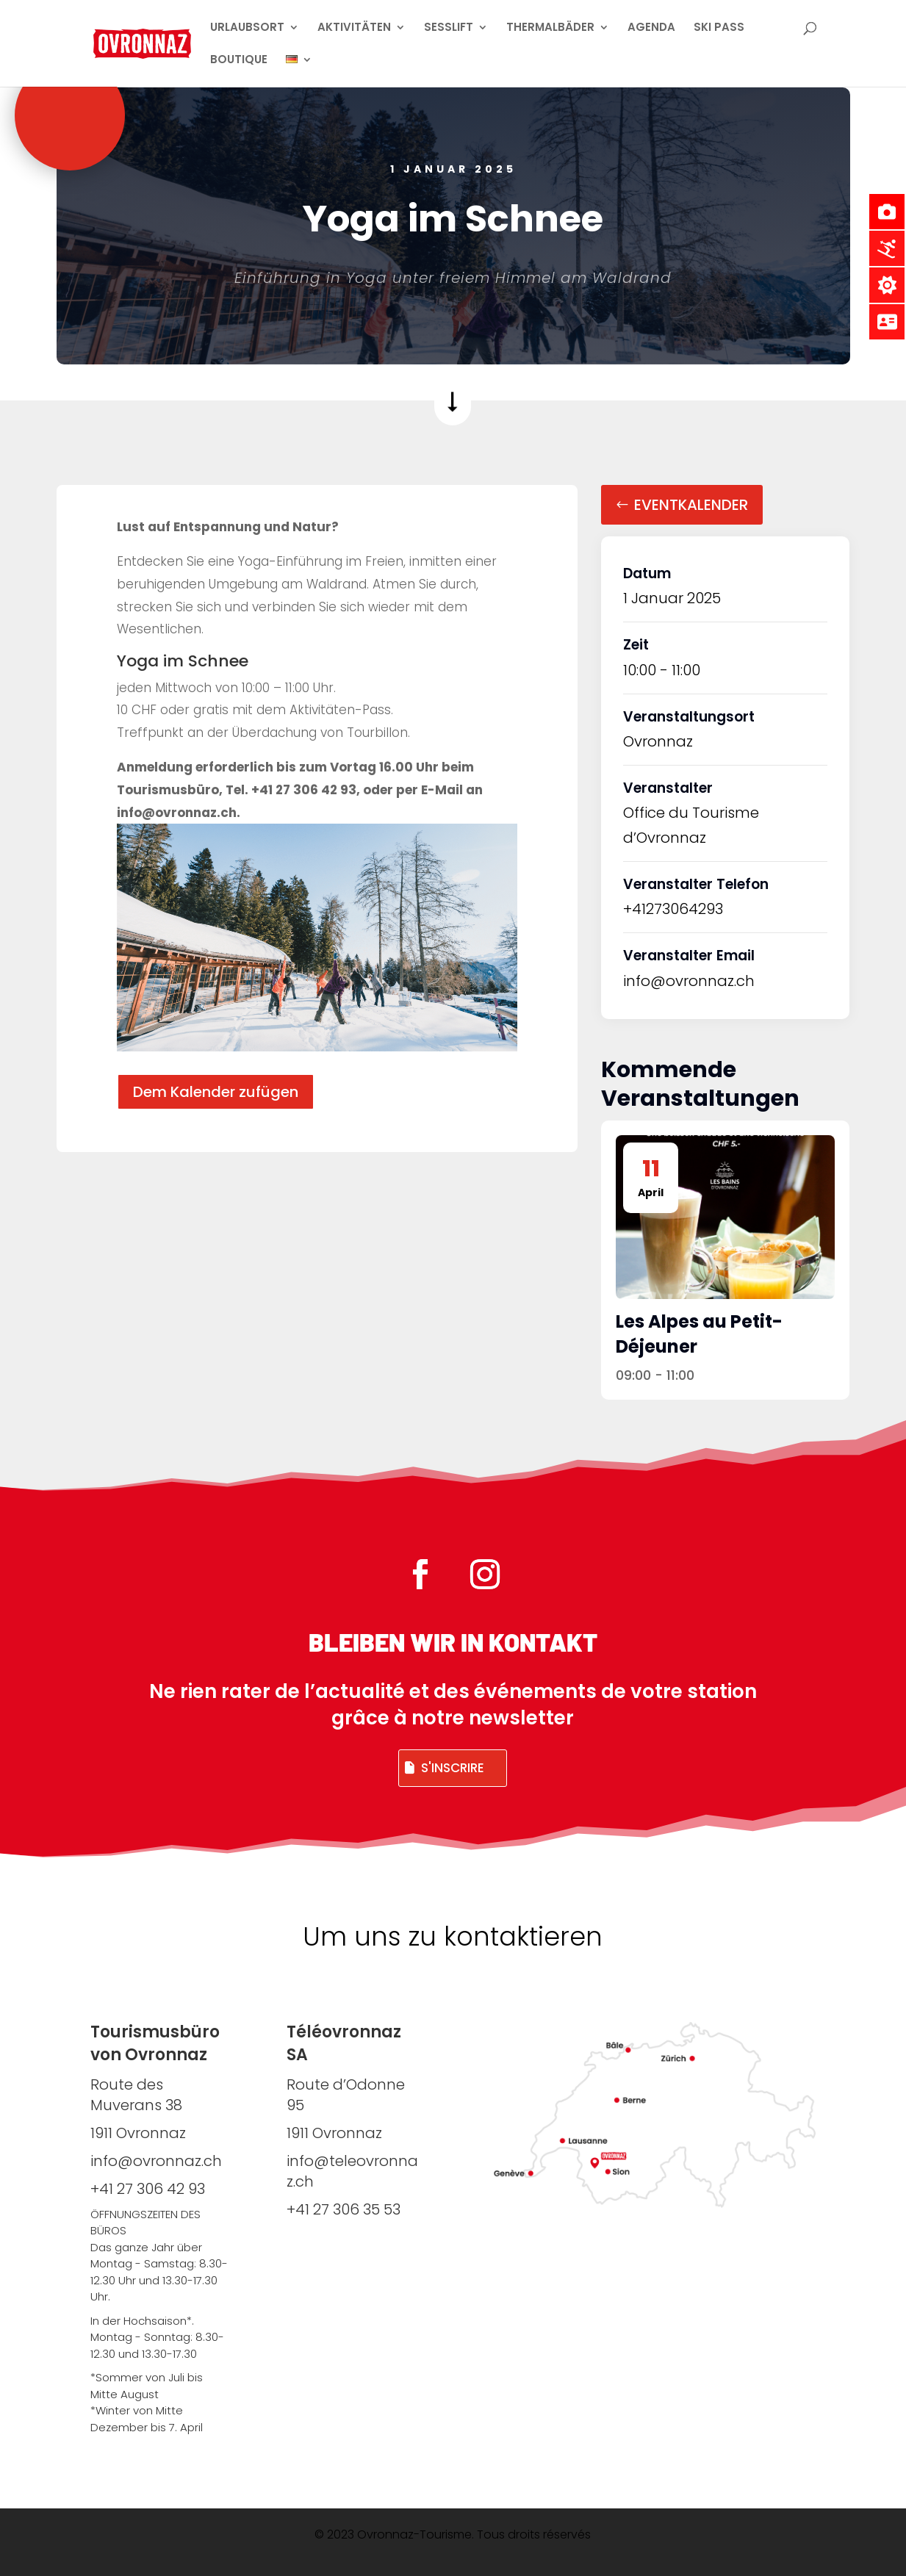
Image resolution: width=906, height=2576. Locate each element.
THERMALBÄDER (550, 28)
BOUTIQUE (238, 60)
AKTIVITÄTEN (354, 28)
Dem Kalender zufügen (215, 1092)
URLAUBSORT (247, 28)
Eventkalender (691, 504)
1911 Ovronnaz (334, 2133)
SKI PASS (719, 28)
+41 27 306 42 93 (147, 2189)
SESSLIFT (448, 28)
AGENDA (651, 28)
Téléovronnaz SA (344, 2043)
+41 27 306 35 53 (343, 2209)
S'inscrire (452, 1768)
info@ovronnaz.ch (689, 981)
